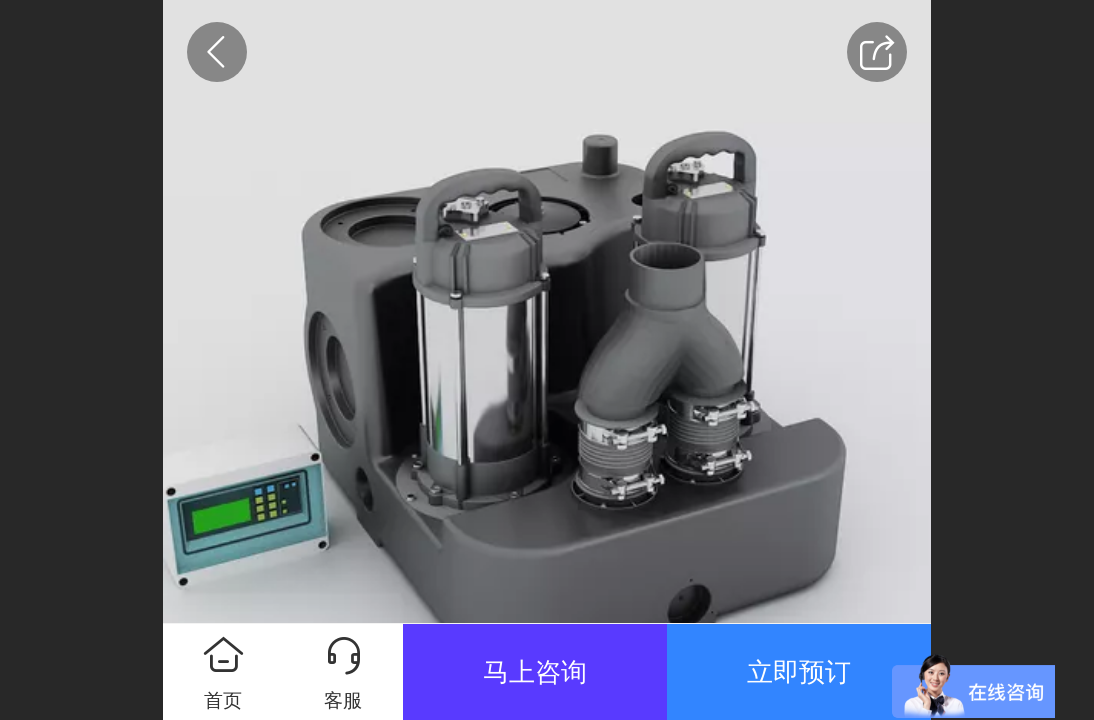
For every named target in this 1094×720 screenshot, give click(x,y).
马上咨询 (535, 672)
